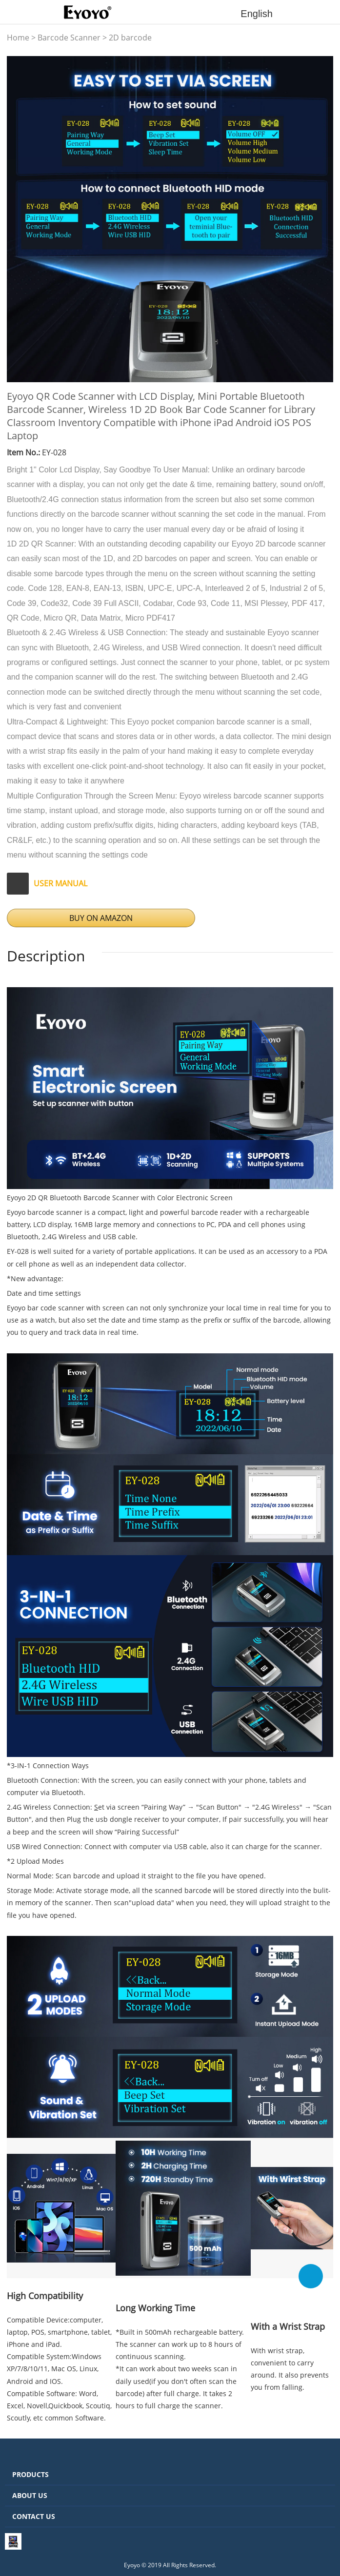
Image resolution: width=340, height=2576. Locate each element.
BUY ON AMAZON (101, 918)
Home (18, 37)
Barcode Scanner (69, 37)
